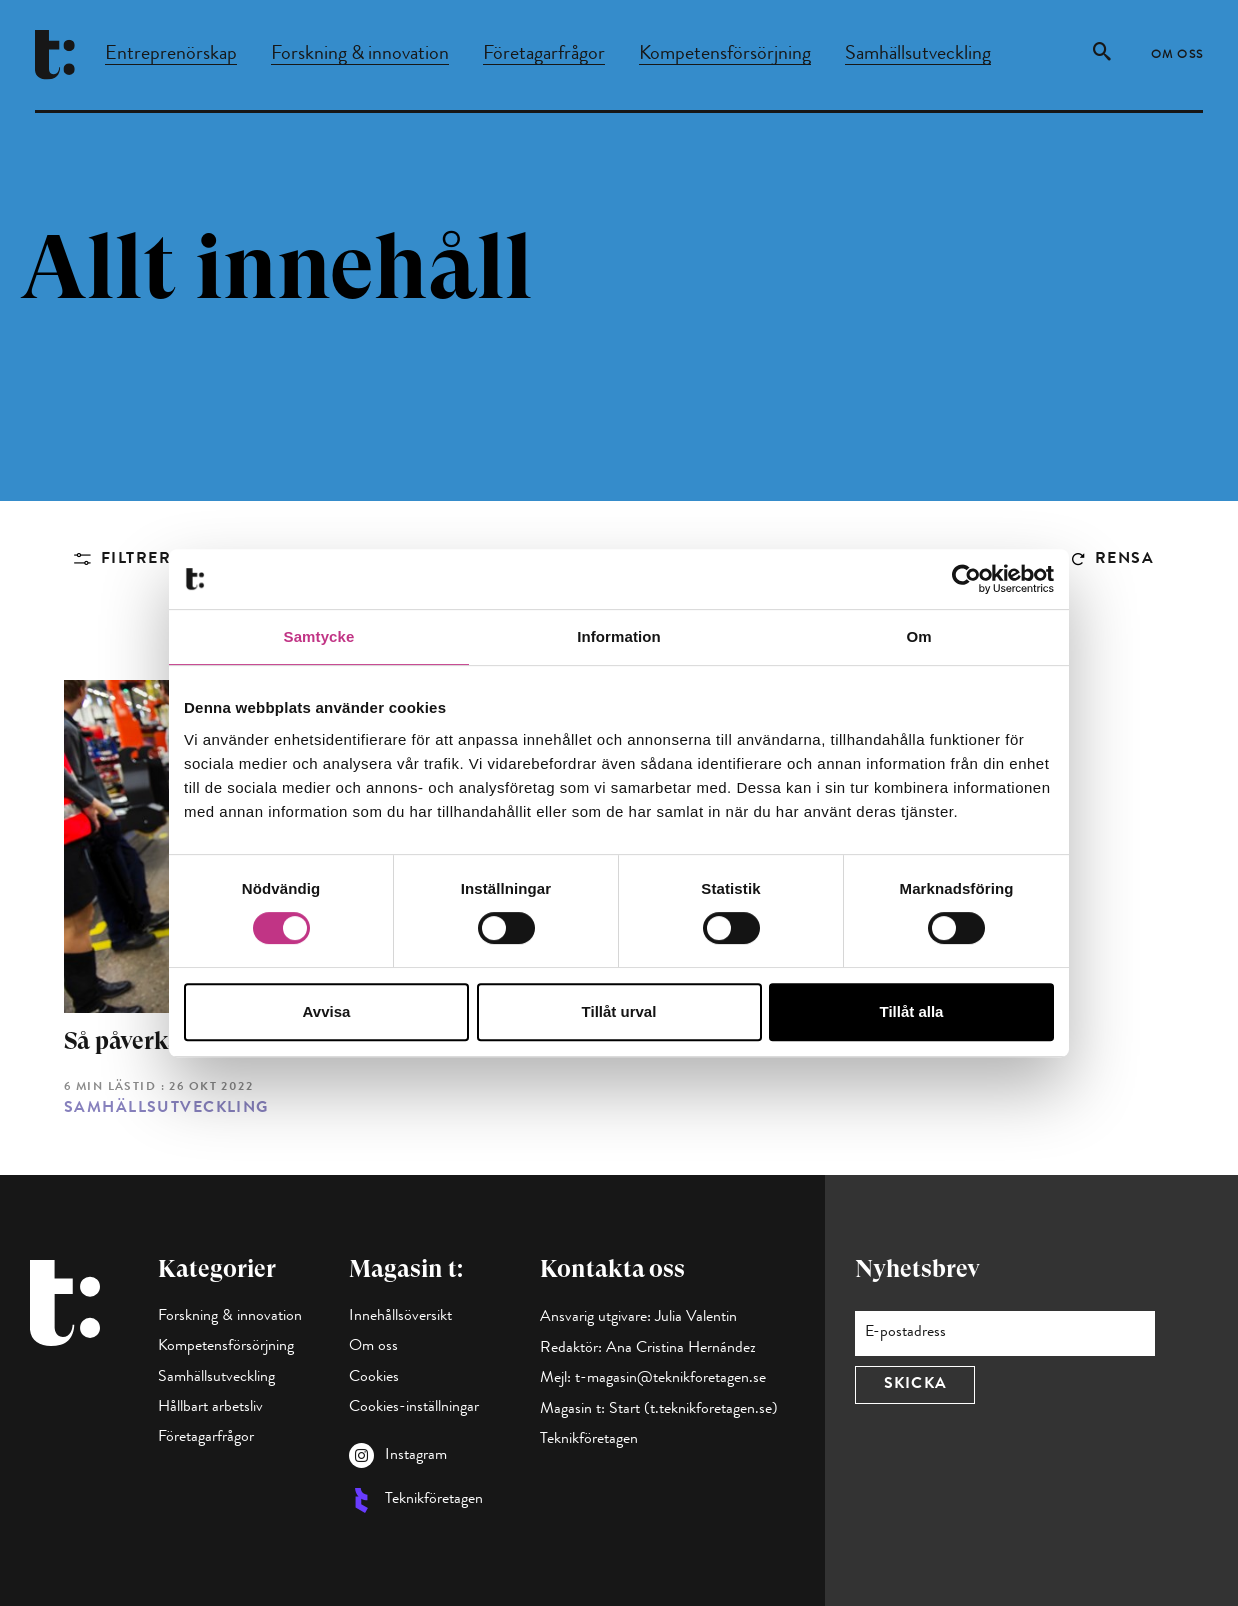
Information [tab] (619, 636)
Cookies (374, 1378)
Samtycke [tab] (319, 636)
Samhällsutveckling (918, 55)
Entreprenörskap (171, 55)
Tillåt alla (912, 1011)
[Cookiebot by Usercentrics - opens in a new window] (966, 579)
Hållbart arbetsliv (210, 1408)
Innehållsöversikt (400, 1317)
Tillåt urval (619, 1011)
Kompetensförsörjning (725, 55)
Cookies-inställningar (414, 1408)
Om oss (1177, 56)
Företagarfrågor (544, 55)
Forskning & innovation (360, 55)
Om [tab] (918, 636)
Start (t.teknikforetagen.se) (693, 1410)
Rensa (1124, 560)
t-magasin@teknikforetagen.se (670, 1379)
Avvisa (327, 1011)
